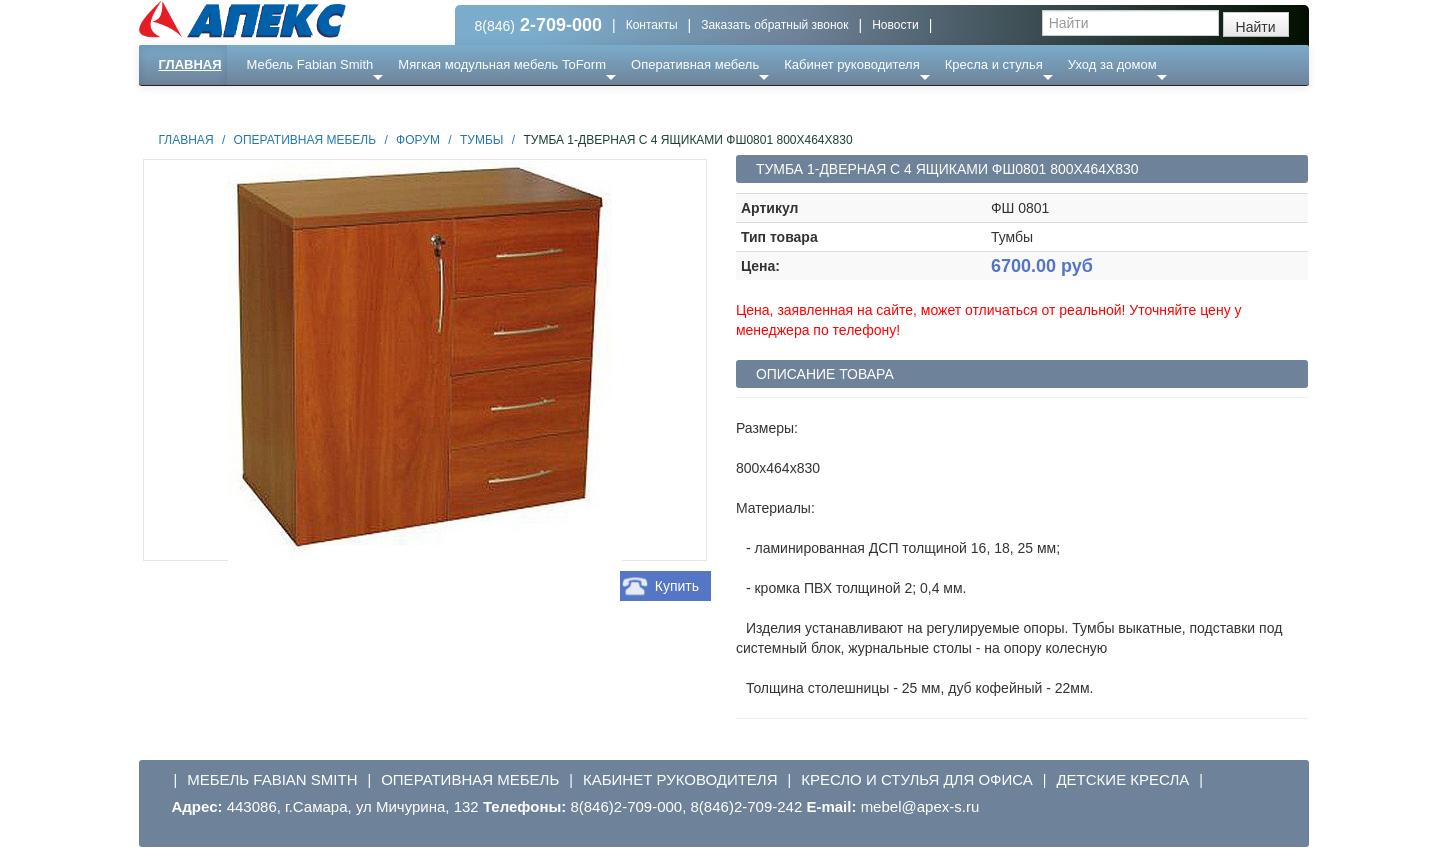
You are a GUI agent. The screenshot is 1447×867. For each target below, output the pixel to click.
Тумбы (481, 140)
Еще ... (279, 104)
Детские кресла (1122, 779)
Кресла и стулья (994, 64)
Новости (895, 25)
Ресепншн (354, 104)
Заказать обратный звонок (774, 25)
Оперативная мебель (695, 64)
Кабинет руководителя (851, 64)
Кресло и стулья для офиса (917, 779)
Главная (190, 64)
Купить (677, 586)
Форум (418, 140)
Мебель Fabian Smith (310, 64)
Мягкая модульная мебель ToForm (502, 64)
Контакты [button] (652, 25)
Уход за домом (1112, 64)
